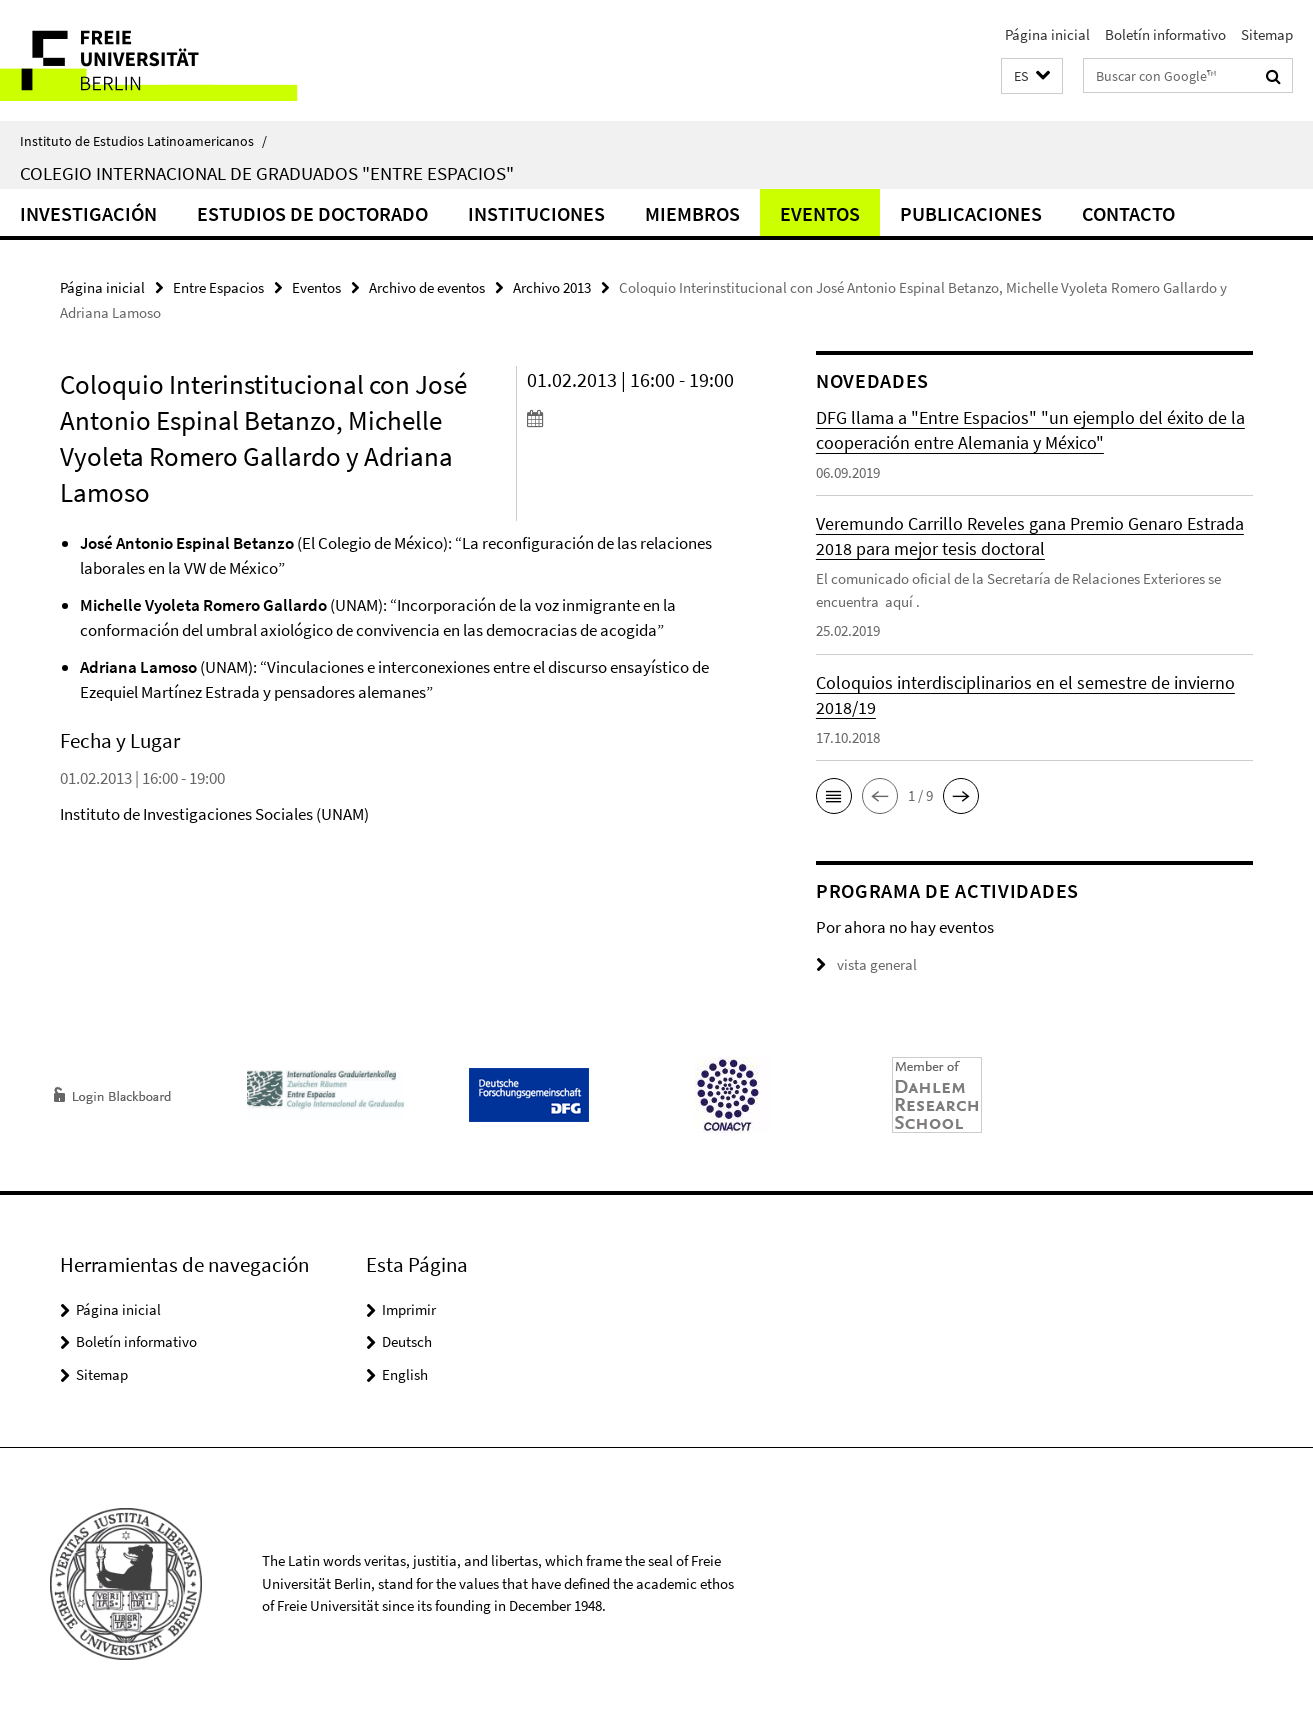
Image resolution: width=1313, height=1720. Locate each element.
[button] (1032, 76)
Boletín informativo (1165, 34)
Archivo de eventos (427, 287)
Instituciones (536, 213)
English (405, 1374)
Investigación (88, 213)
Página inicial (1047, 34)
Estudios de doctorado (312, 213)
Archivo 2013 (552, 287)
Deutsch (407, 1341)
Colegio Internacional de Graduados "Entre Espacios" (267, 173)
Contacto (1128, 213)
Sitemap (1267, 34)
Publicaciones (971, 213)
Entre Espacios (218, 287)
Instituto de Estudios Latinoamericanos (143, 141)
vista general (866, 964)
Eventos (820, 213)
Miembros (692, 213)
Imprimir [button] (409, 1309)
